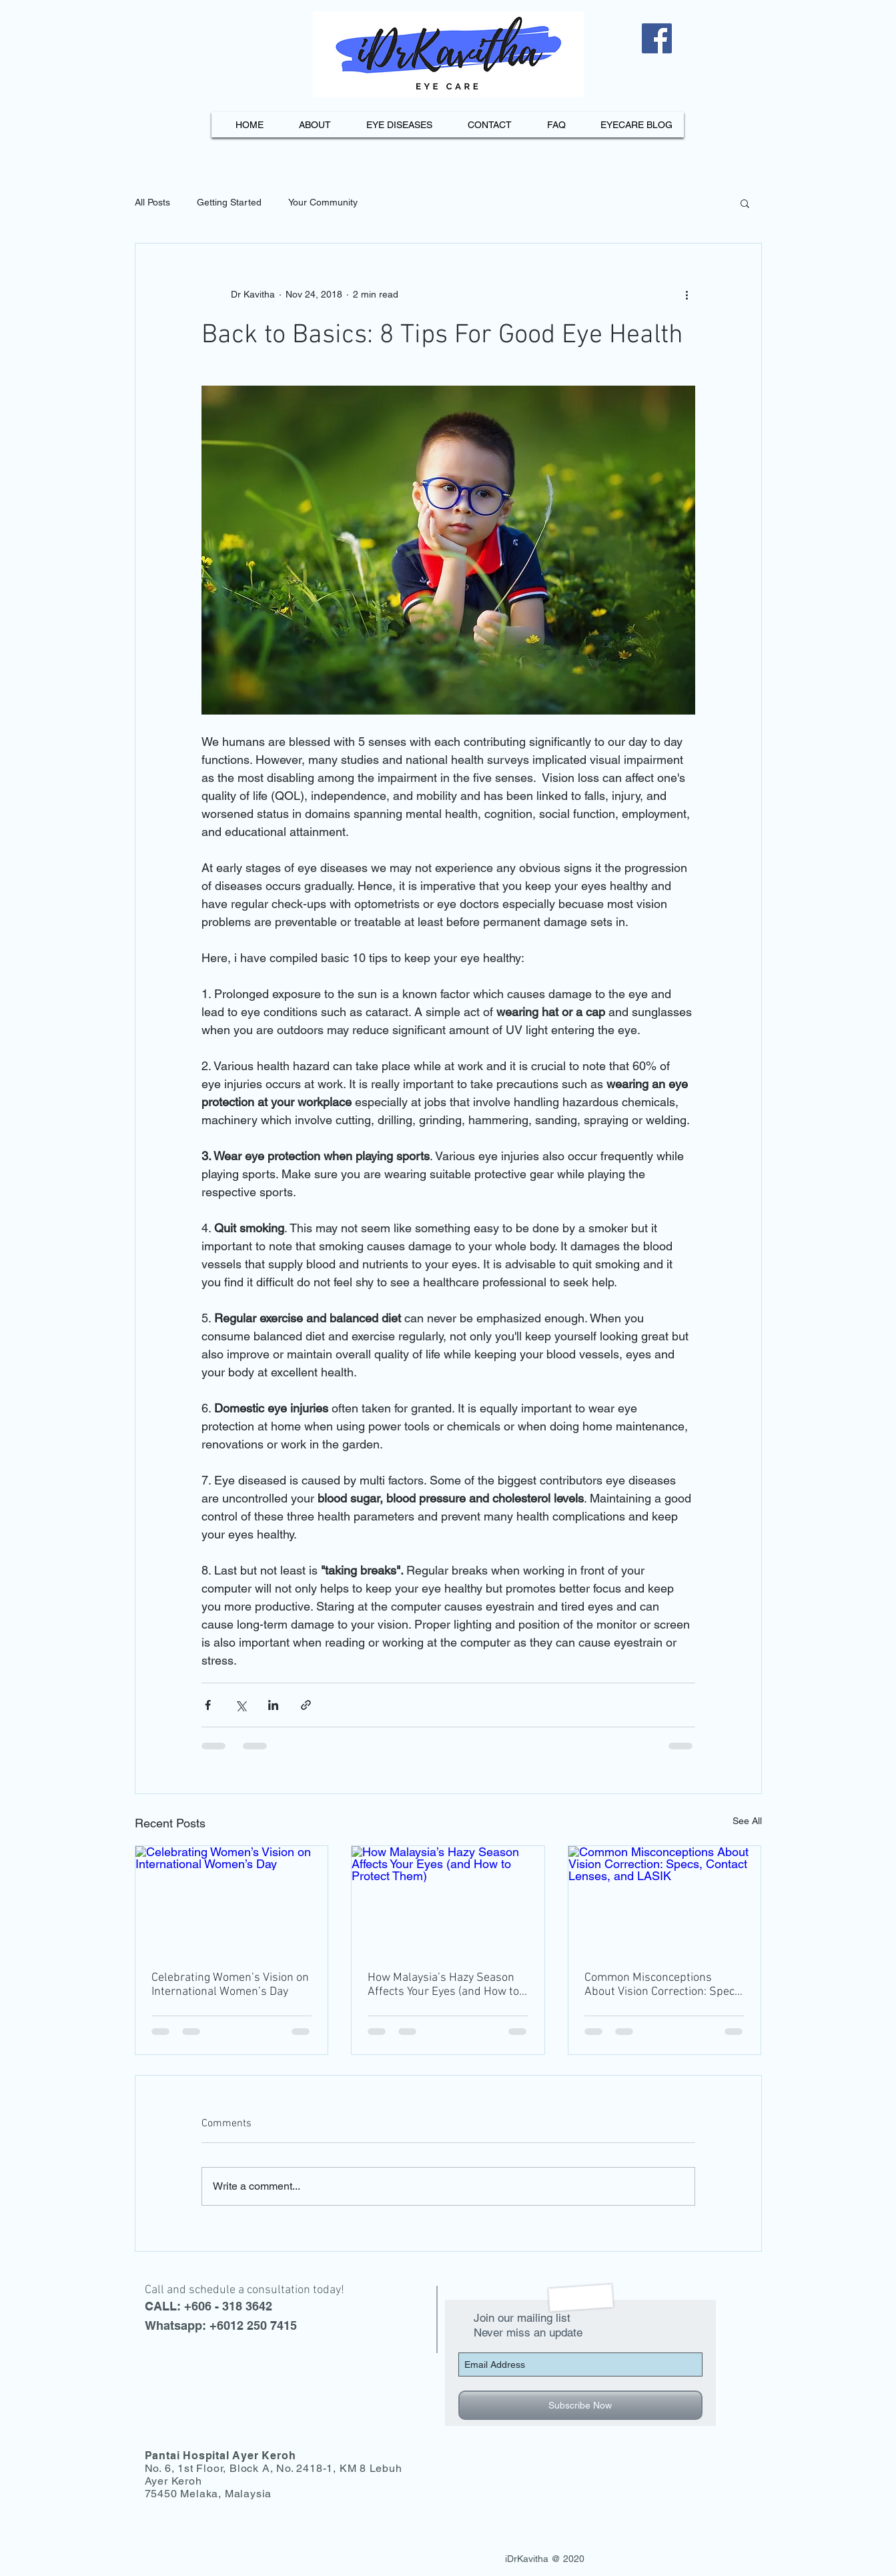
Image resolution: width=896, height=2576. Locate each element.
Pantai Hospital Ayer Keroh (220, 2455)
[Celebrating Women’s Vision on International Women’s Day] (231, 1900)
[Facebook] (657, 38)
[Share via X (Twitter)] (240, 1705)
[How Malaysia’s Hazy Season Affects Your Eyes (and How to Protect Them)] (448, 1900)
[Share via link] (306, 1705)
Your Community (323, 202)
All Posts (152, 202)
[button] (745, 202)
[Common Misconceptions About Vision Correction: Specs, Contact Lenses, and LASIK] (664, 1900)
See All (747, 1820)
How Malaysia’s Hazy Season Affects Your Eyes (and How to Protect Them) (443, 1985)
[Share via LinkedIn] (273, 1705)
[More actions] (687, 294)
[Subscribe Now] (580, 2405)
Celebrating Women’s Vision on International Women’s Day (230, 1985)
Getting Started (229, 202)
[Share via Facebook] (207, 1705)
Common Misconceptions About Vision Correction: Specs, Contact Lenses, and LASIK (663, 1985)
